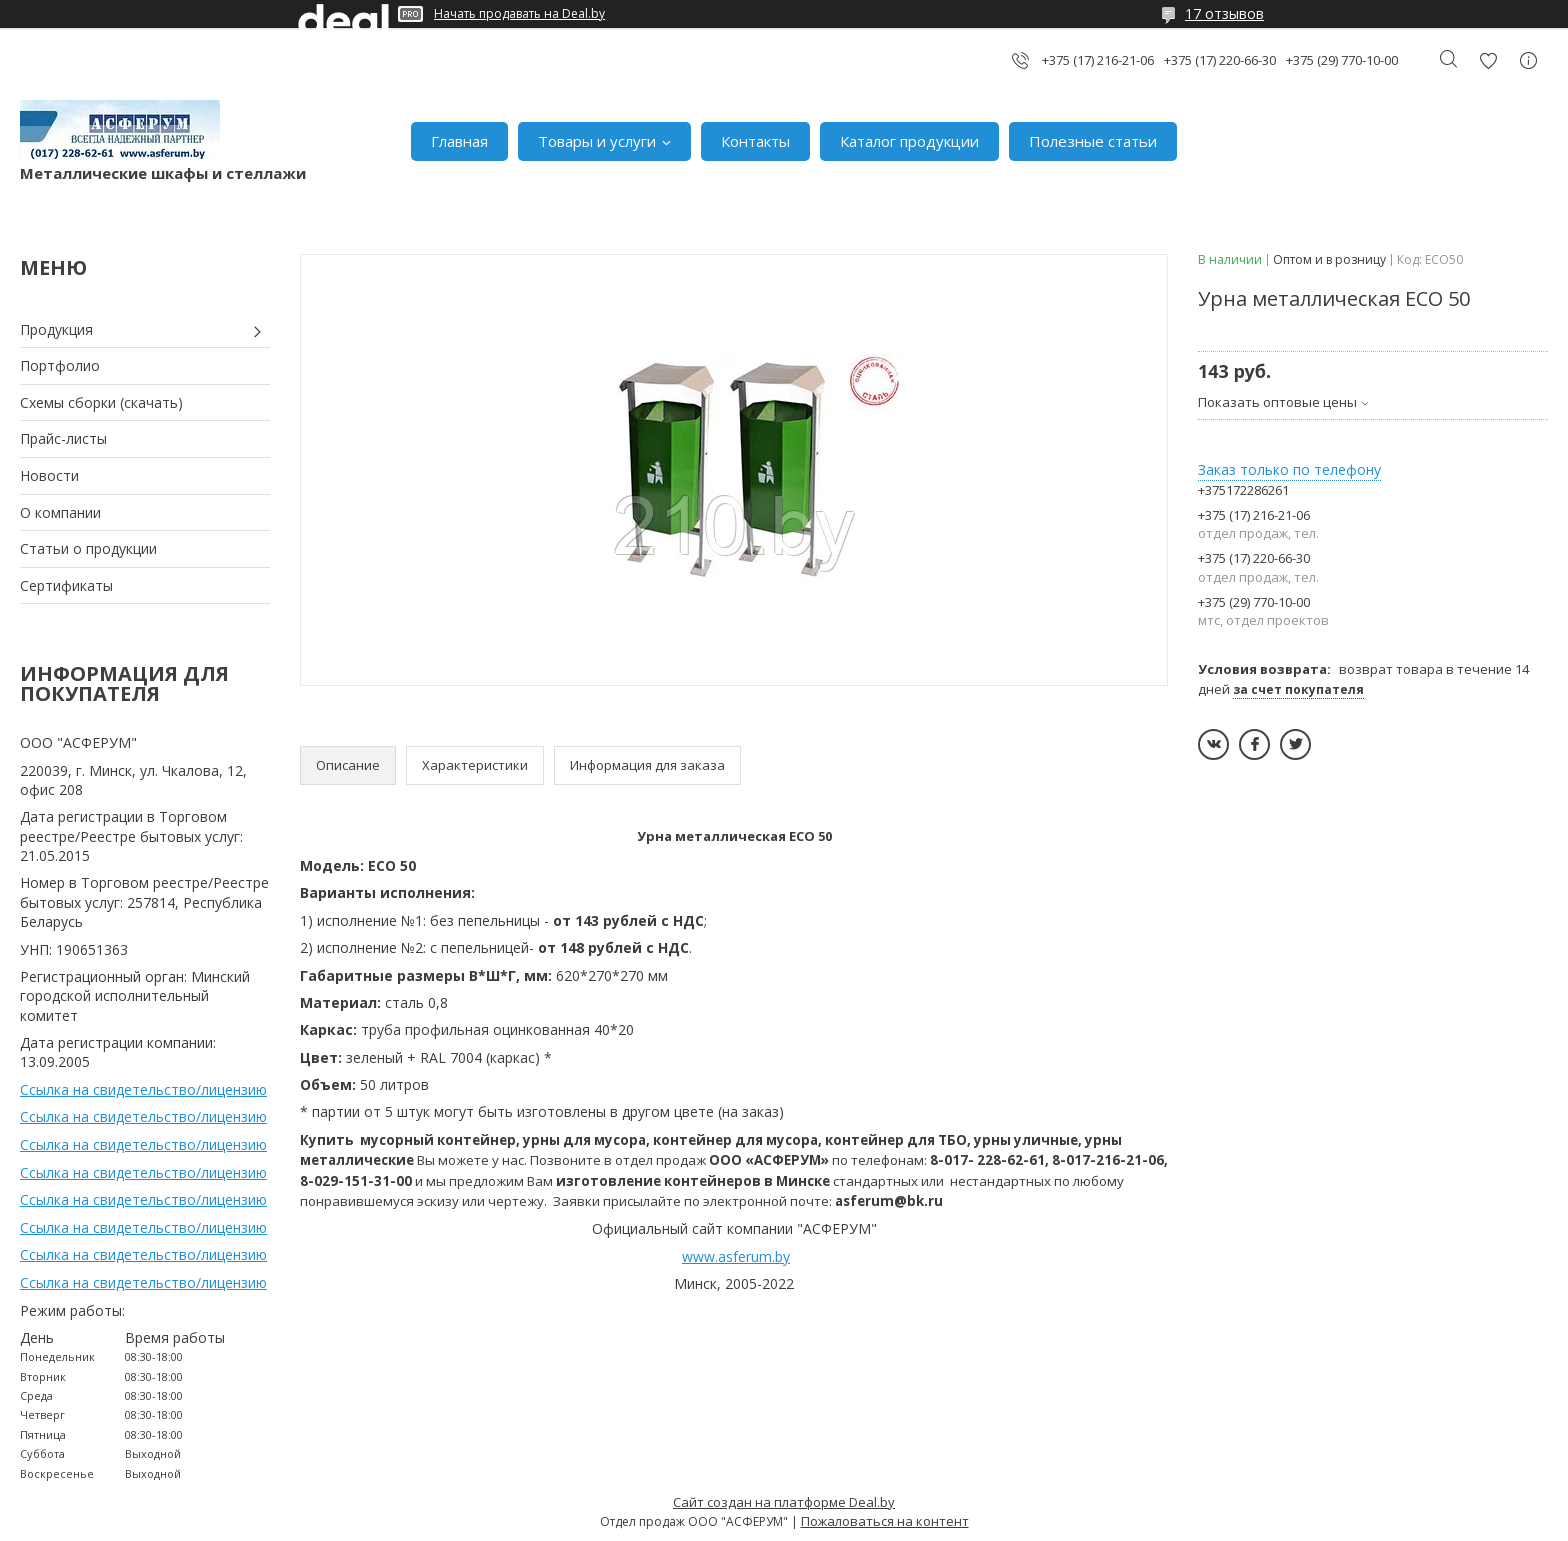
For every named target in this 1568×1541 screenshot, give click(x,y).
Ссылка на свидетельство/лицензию (143, 1089)
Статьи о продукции (88, 548)
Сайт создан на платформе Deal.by (784, 1502)
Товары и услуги (597, 141)
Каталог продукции (909, 141)
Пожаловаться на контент (885, 1521)
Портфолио (60, 365)
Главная (459, 141)
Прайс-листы (63, 438)
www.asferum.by (736, 1256)
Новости (49, 475)
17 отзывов (1224, 13)
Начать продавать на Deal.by (519, 14)
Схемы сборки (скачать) (101, 402)
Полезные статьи (1093, 141)
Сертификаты (66, 585)
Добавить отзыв (1488, 60)
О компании (60, 512)
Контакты (755, 141)
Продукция (56, 329)
